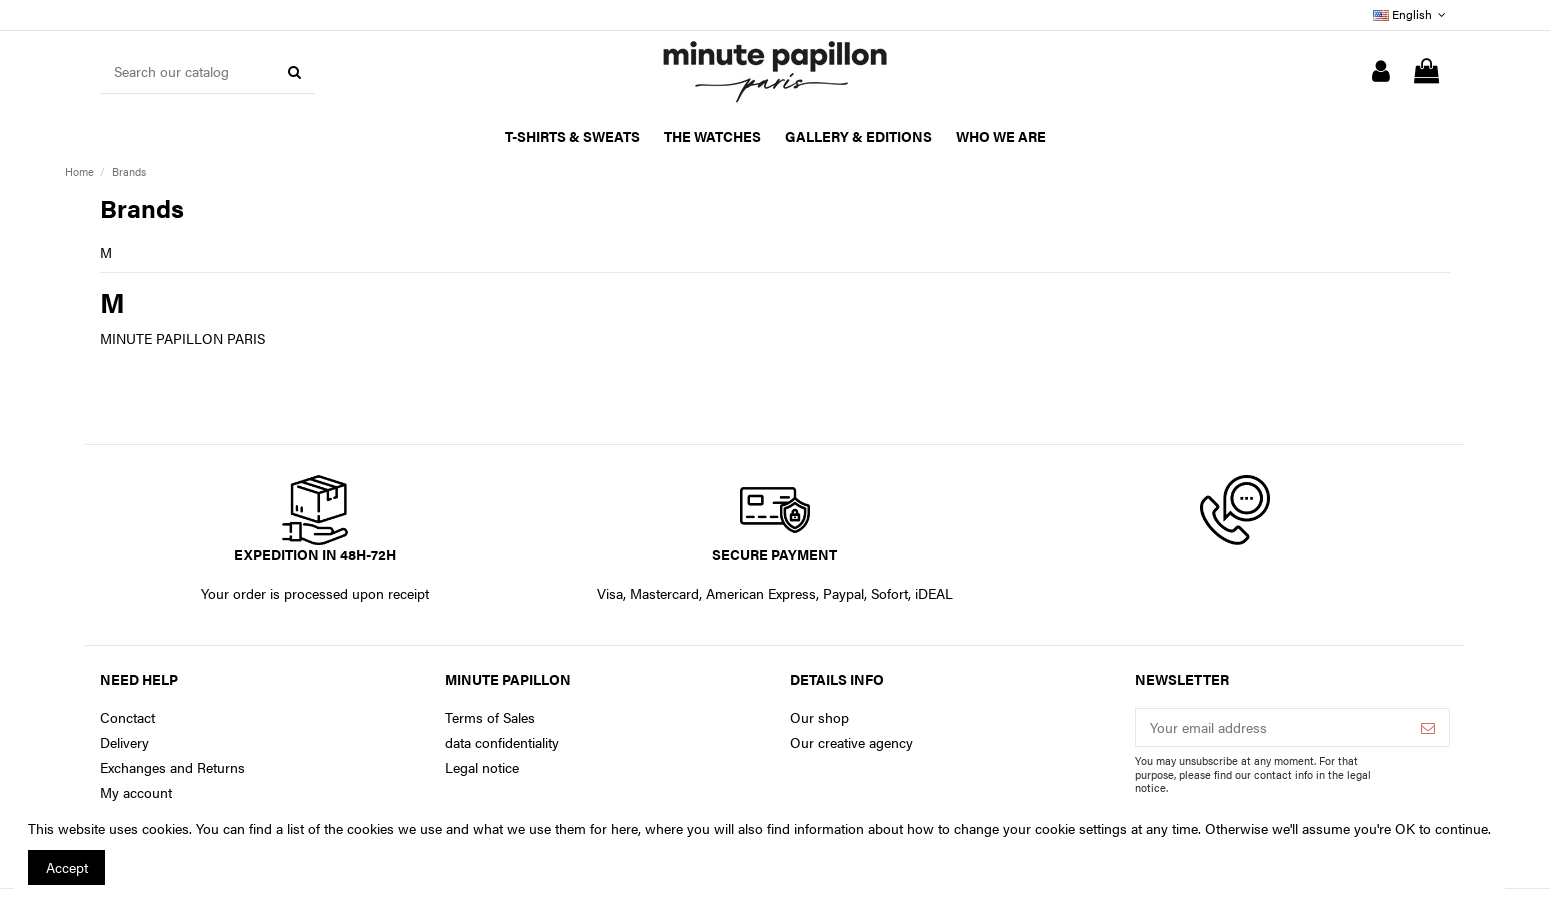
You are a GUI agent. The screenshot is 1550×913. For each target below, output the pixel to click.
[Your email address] (1271, 728)
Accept (67, 867)
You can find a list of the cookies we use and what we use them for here (417, 828)
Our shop (819, 717)
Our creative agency (851, 742)
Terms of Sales (490, 717)
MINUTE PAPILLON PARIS (182, 338)
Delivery (124, 742)
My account (136, 792)
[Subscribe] (1428, 728)
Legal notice (482, 767)
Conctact (127, 717)
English (1411, 14)
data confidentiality (502, 742)
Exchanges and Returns (172, 767)
